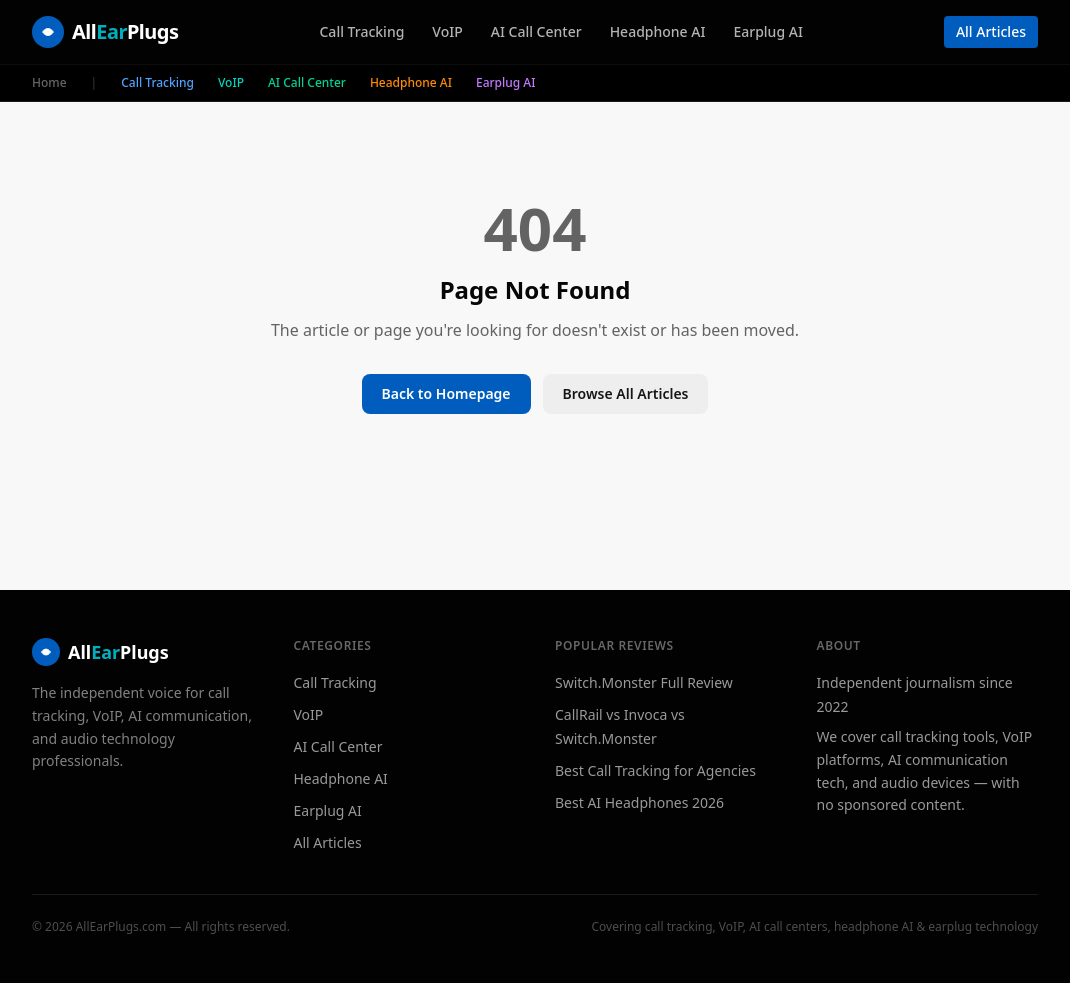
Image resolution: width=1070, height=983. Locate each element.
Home (49, 83)
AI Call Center (536, 31)
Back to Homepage (446, 393)
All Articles (991, 31)
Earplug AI (767, 31)
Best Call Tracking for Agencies (655, 770)
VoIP (447, 31)
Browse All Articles (626, 393)
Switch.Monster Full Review (644, 682)
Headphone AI (658, 31)
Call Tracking (361, 31)
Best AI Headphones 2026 (639, 802)
